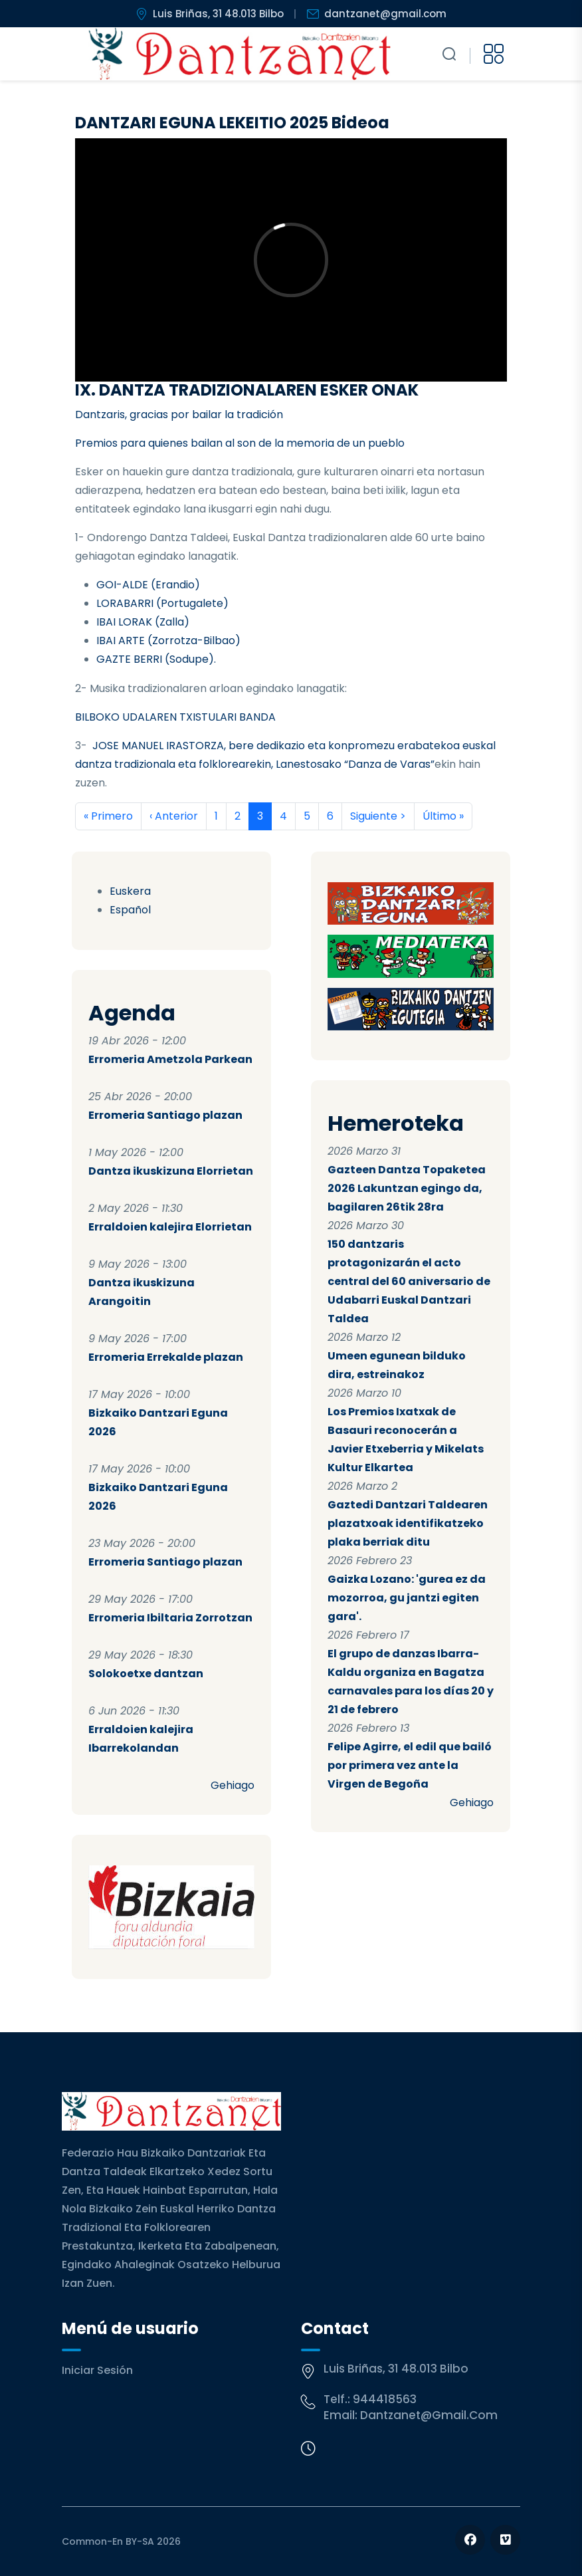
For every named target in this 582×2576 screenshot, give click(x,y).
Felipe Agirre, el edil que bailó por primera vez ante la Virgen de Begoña (410, 1765)
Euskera (130, 891)
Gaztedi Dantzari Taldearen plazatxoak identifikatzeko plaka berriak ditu (408, 1523)
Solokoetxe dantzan (145, 1673)
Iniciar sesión (97, 2370)
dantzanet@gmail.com (429, 2415)
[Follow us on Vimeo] (505, 2540)
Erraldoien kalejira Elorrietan (170, 1226)
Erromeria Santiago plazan (165, 1115)
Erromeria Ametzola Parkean (170, 1059)
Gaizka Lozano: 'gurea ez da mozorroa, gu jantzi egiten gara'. (407, 1598)
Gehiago (232, 1785)
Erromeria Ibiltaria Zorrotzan (170, 1617)
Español (130, 909)
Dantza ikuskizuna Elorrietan (170, 1171)
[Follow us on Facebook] (470, 2540)
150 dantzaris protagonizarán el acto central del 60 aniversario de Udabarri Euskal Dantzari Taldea (409, 1281)
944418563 (385, 2399)
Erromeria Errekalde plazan (165, 1357)
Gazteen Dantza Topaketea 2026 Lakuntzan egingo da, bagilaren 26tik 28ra (407, 1188)
